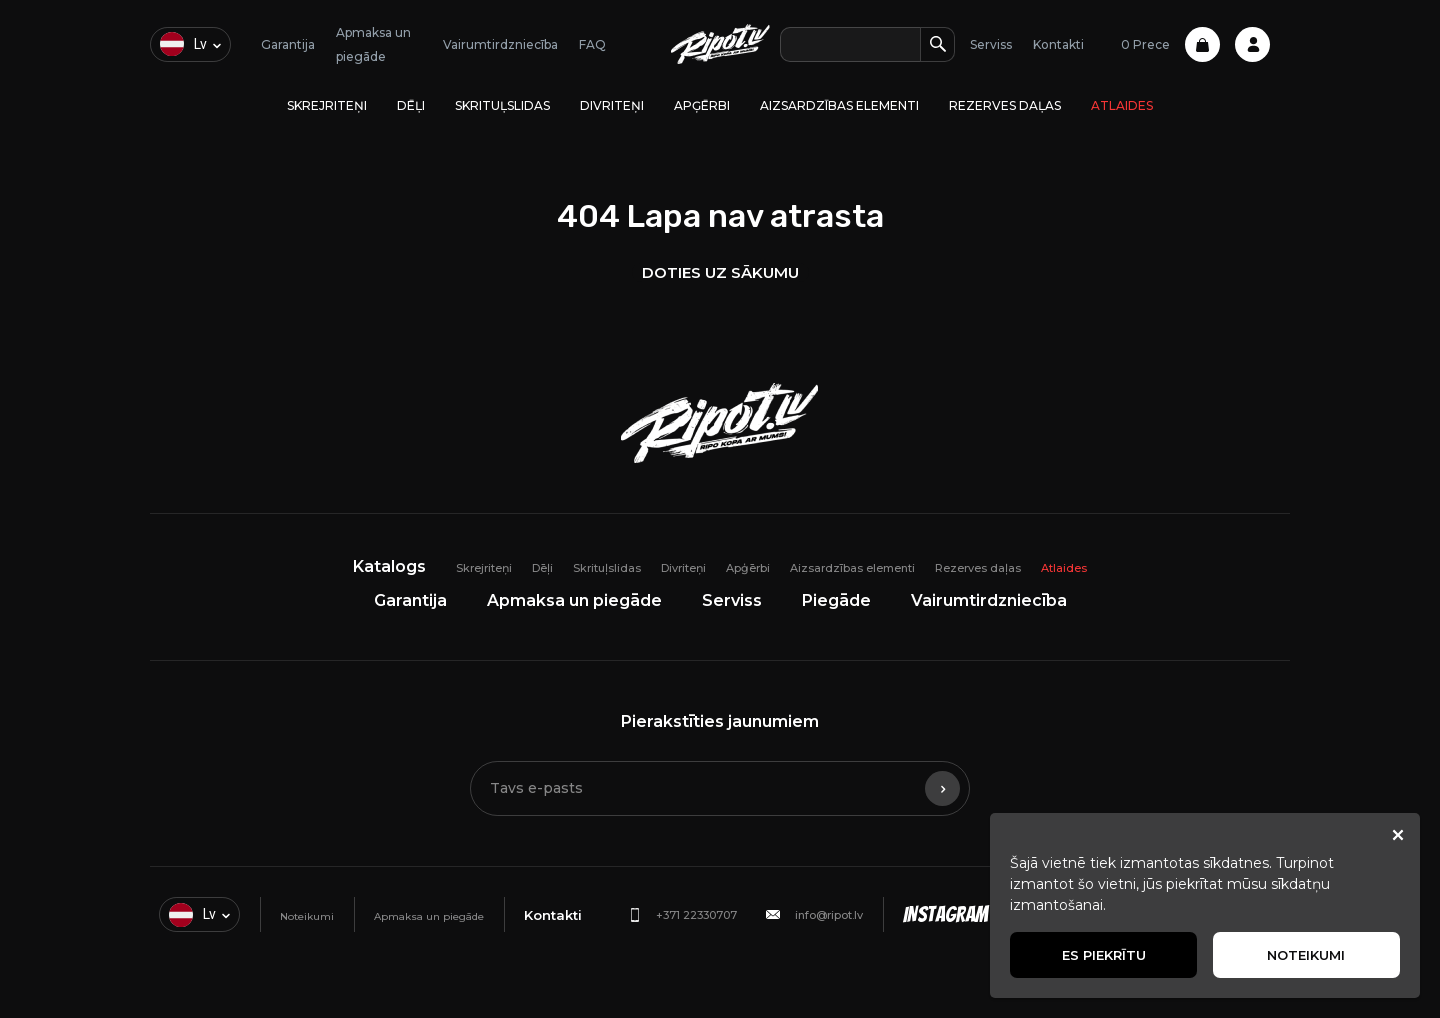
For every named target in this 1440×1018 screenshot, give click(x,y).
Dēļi (411, 105)
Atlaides (1122, 105)
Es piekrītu (1104, 955)
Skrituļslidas (502, 105)
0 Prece (1170, 44)
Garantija (288, 44)
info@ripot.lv (829, 915)
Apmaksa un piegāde (574, 600)
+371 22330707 (696, 915)
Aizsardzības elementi (839, 105)
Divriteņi (612, 105)
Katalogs (389, 566)
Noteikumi (307, 916)
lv (183, 44)
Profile (1252, 44)
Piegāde (836, 600)
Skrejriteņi (327, 105)
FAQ (592, 44)
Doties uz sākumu (720, 272)
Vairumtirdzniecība (500, 44)
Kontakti (1058, 44)
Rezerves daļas (1005, 105)
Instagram (945, 914)
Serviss (991, 44)
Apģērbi (702, 105)
